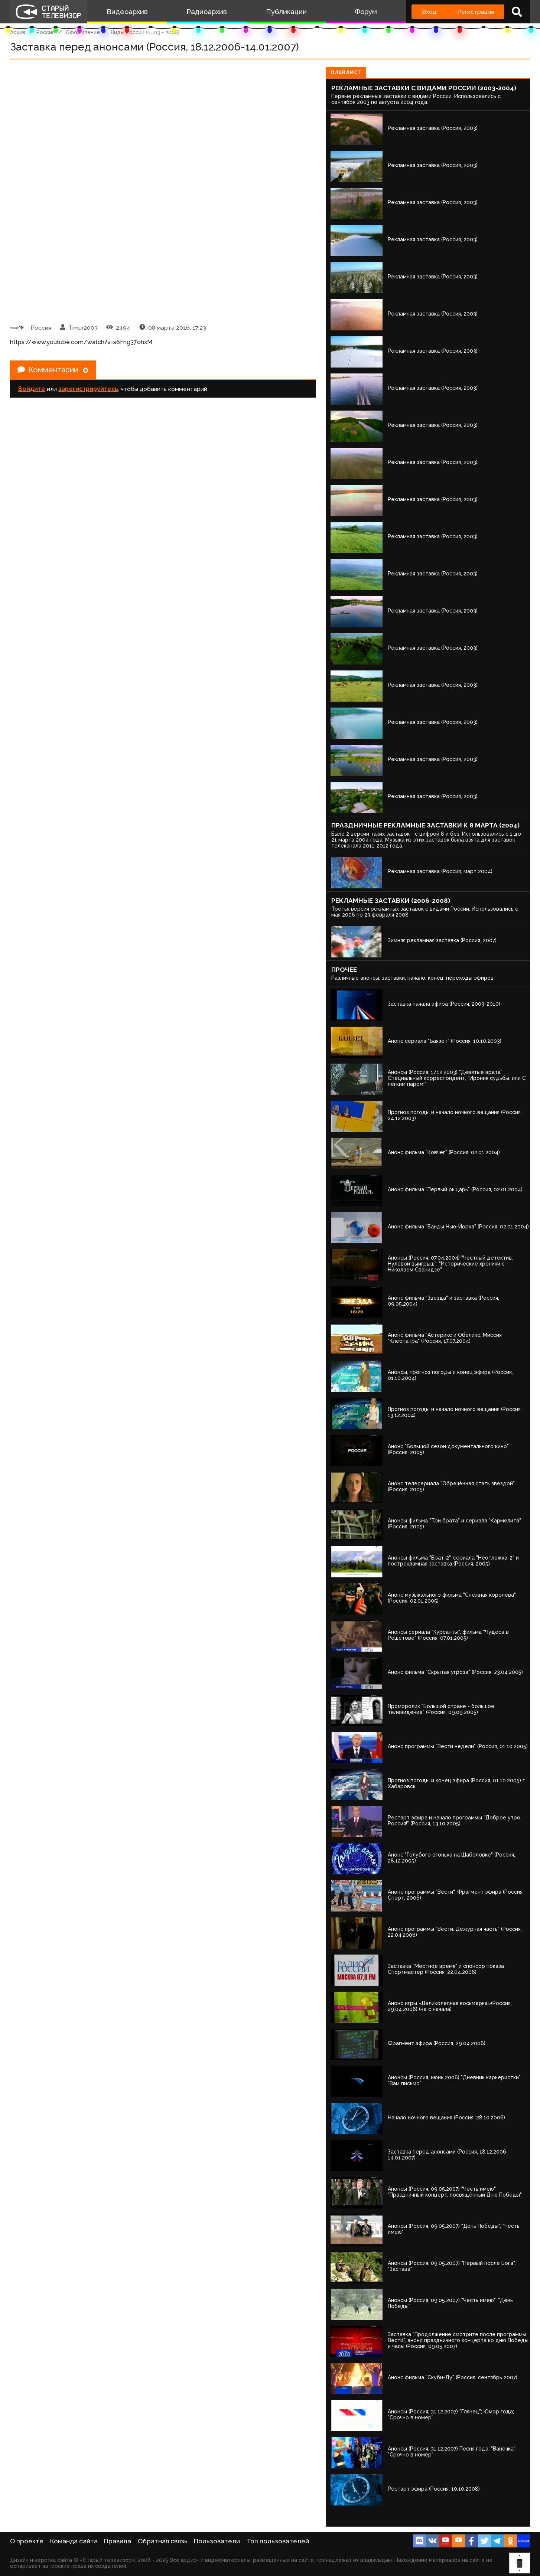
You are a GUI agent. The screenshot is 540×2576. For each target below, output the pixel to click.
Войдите (31, 388)
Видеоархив (127, 12)
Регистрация (475, 11)
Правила (117, 2541)
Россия (45, 32)
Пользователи (217, 2541)
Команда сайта (74, 2541)
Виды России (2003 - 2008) (145, 32)
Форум (366, 12)
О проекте (26, 2541)
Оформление (83, 32)
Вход (429, 11)
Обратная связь (163, 2541)
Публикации (286, 12)
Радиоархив (206, 12)
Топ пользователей (278, 2541)
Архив (17, 32)
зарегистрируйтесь (88, 388)
